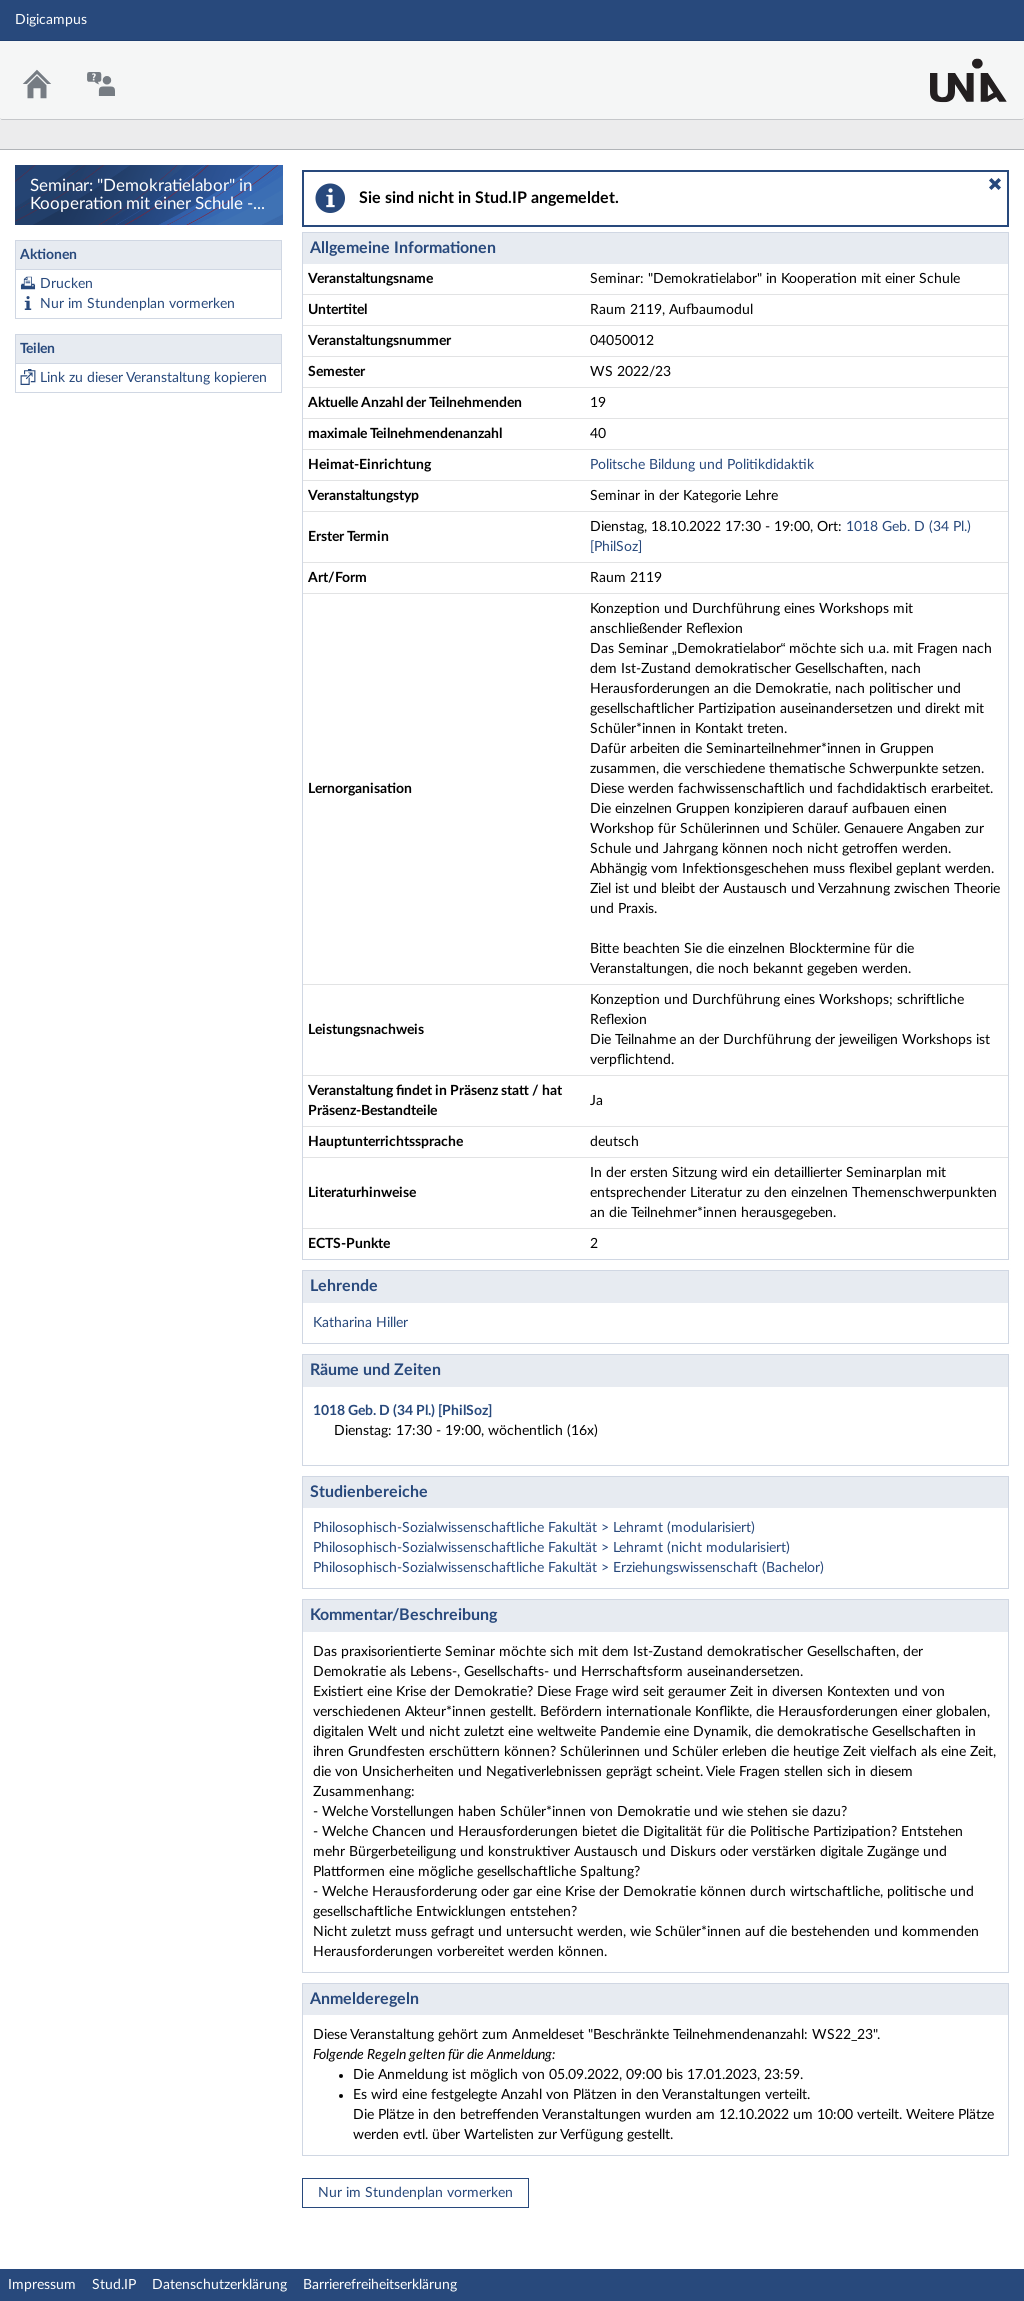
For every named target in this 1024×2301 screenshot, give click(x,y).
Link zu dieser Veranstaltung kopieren (153, 378)
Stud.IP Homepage (947, 67)
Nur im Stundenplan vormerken (137, 304)
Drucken (66, 284)
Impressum (42, 2285)
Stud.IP (114, 2285)
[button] (995, 184)
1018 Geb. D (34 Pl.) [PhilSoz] (402, 1411)
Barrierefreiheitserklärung (380, 2285)
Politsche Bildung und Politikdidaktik (702, 465)
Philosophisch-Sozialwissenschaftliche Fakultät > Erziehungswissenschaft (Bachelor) (568, 1568)
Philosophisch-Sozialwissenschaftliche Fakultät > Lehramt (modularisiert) (534, 1528)
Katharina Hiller (360, 1323)
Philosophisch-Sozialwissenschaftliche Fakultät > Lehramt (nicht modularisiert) (551, 1548)
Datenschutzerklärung (219, 2285)
